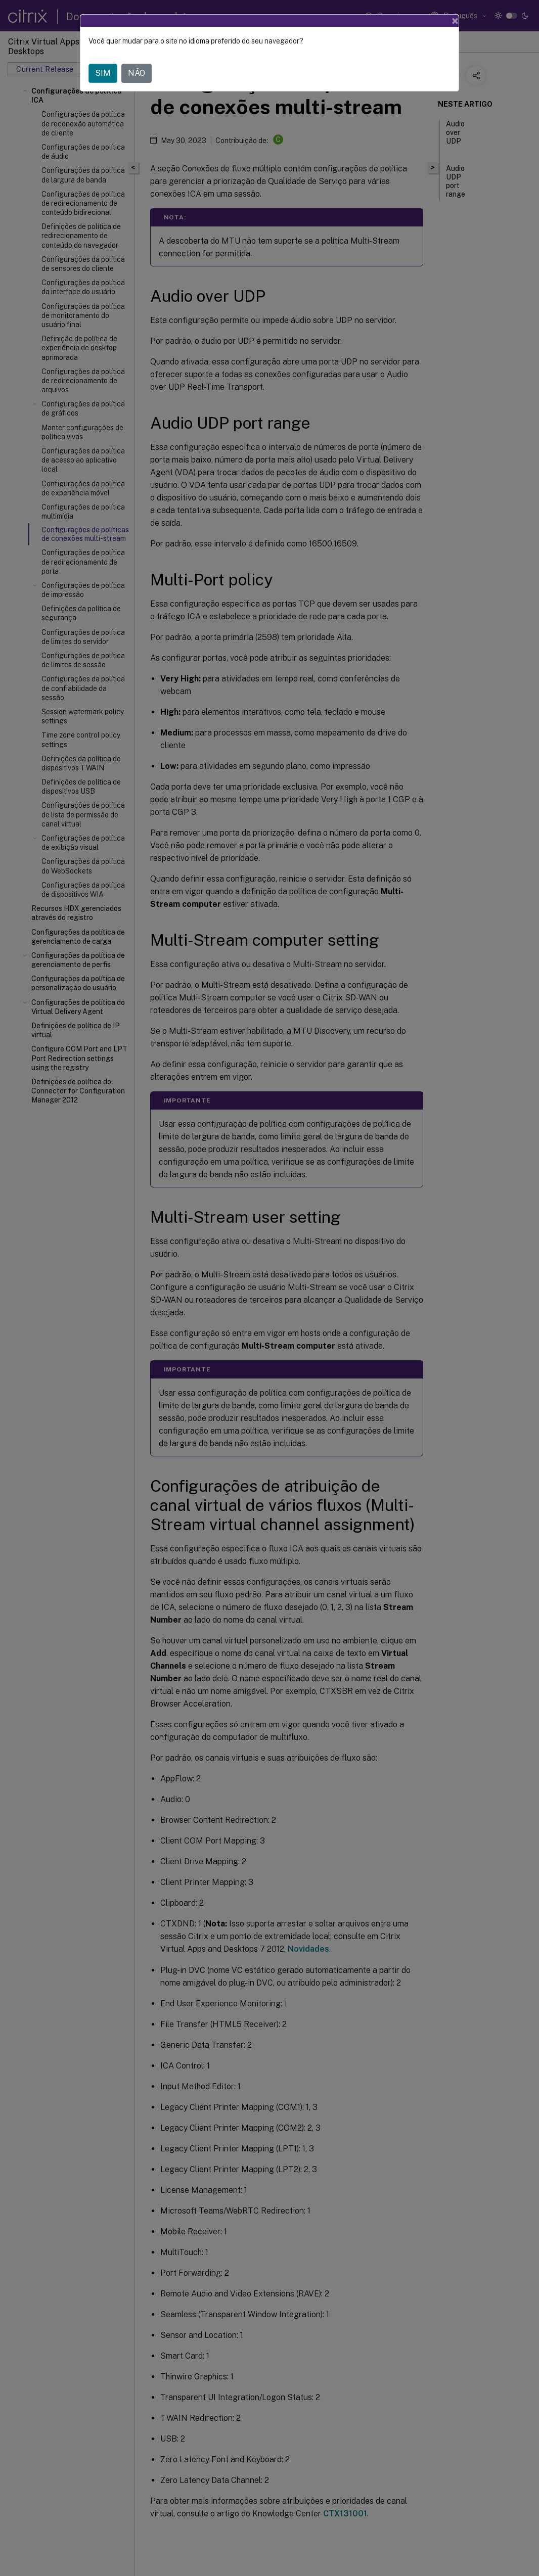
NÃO (136, 73)
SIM (103, 73)
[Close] (455, 21)
